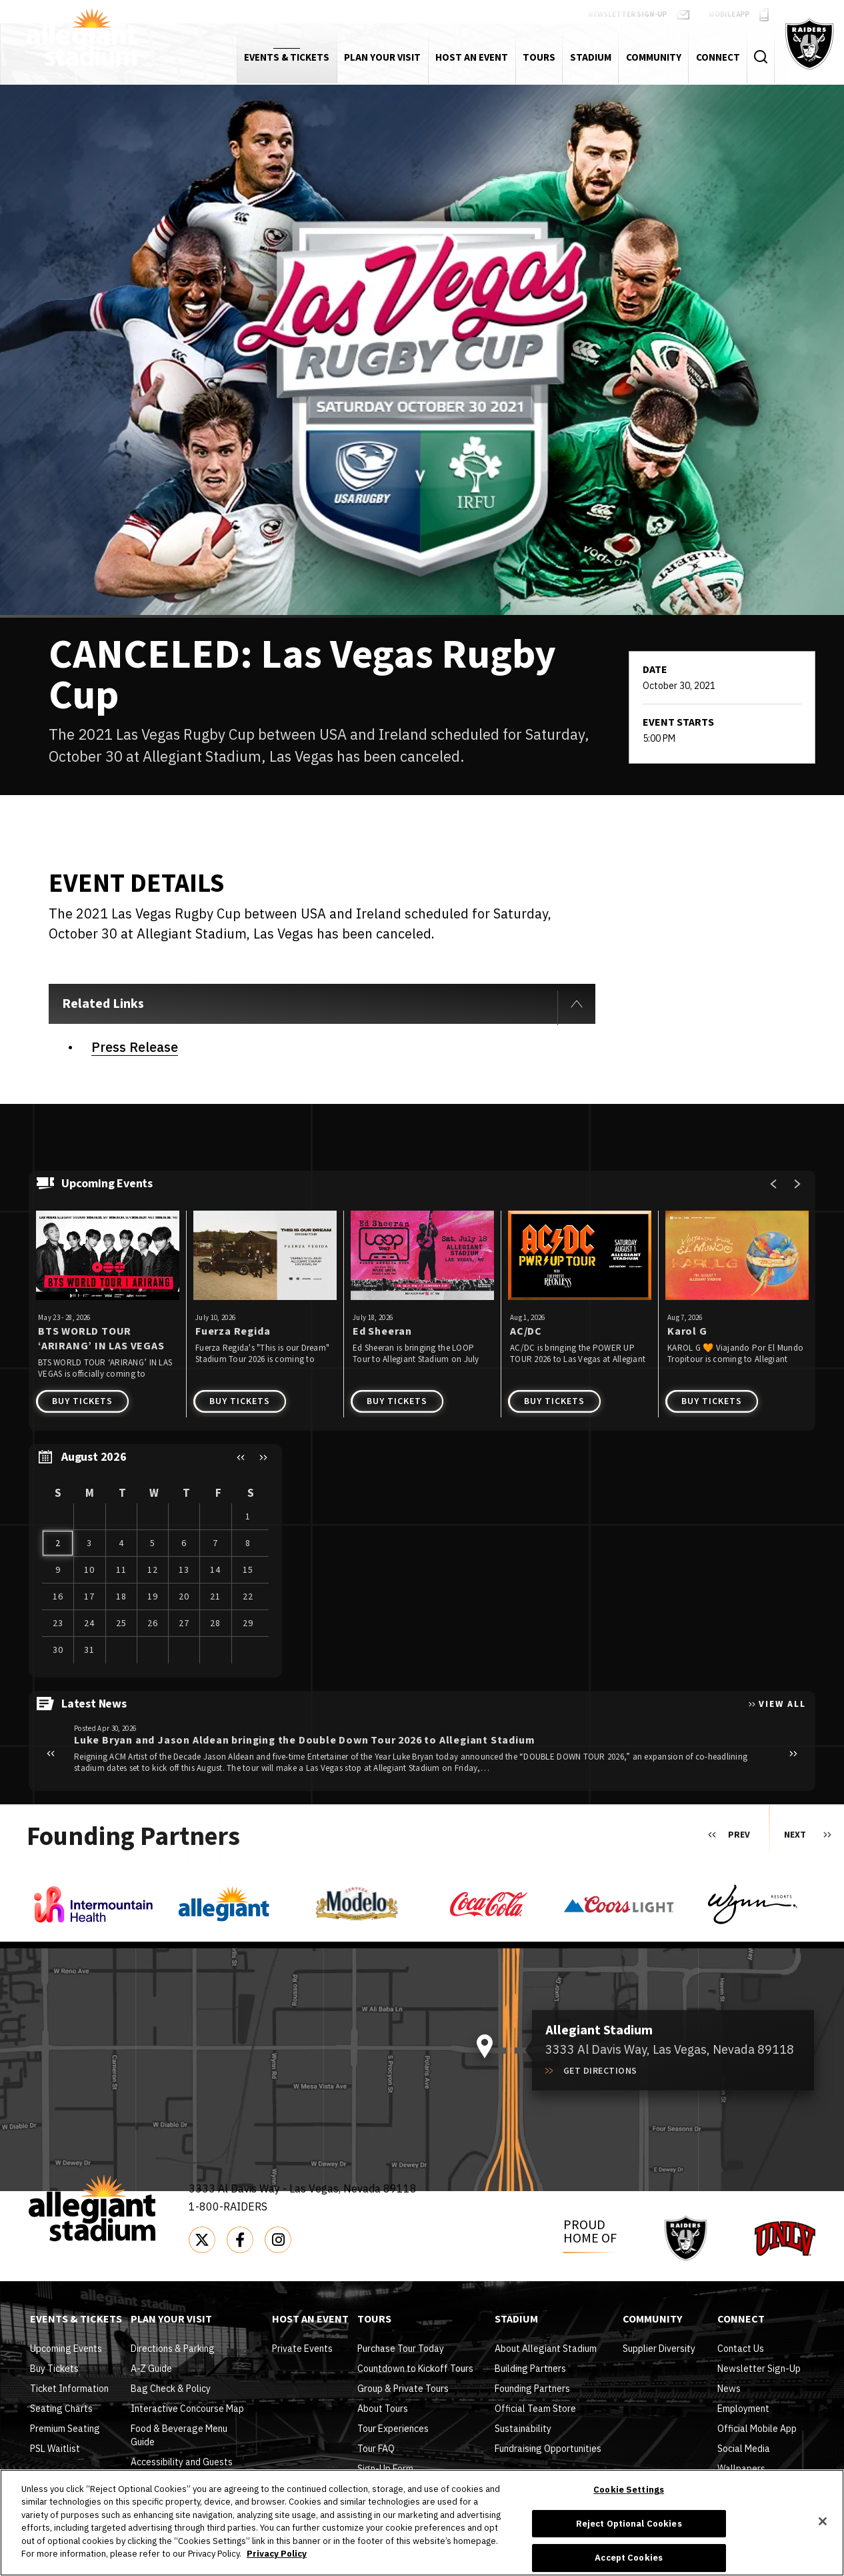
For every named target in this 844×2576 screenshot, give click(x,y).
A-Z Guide (151, 2369)
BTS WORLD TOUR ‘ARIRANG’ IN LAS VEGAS (101, 1338)
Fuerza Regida (232, 1331)
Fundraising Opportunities (548, 2449)
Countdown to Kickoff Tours (415, 2369)
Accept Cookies (629, 2557)
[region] (155, 1561)
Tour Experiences (393, 2429)
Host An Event (310, 2320)
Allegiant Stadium (82, 37)
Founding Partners (532, 2389)
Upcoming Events (66, 2349)
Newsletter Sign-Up (759, 2369)
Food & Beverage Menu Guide (179, 2435)
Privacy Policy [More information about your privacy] (277, 2553)
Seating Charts (61, 2409)
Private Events (302, 2349)
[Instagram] (278, 2239)
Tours (374, 2320)
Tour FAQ (376, 2449)
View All (782, 1704)
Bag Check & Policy (171, 2389)
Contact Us (740, 2349)
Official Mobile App (757, 2429)
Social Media (743, 2449)
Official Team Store (535, 2409)
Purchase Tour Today (400, 2349)
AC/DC (526, 1331)
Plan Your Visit (171, 2320)
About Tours (382, 2409)
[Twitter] (202, 2239)
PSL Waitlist (55, 2449)
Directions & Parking (173, 2349)
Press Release (134, 1047)
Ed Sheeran (382, 1331)
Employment (743, 2409)
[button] (240, 1457)
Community (652, 2320)
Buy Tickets (82, 1401)
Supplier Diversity (659, 2349)
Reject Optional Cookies (629, 2523)
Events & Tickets (76, 2320)
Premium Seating (65, 2429)
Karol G (687, 1331)
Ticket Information (69, 2389)
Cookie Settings (628, 2489)
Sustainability (523, 2429)
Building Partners (530, 2369)
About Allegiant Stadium (546, 2349)
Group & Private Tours (403, 2389)
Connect (741, 2320)
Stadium (516, 2320)
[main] (422, 944)
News (729, 2389)
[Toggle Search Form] (760, 57)
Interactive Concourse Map (187, 2409)
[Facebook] (240, 2239)
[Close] (822, 2521)
